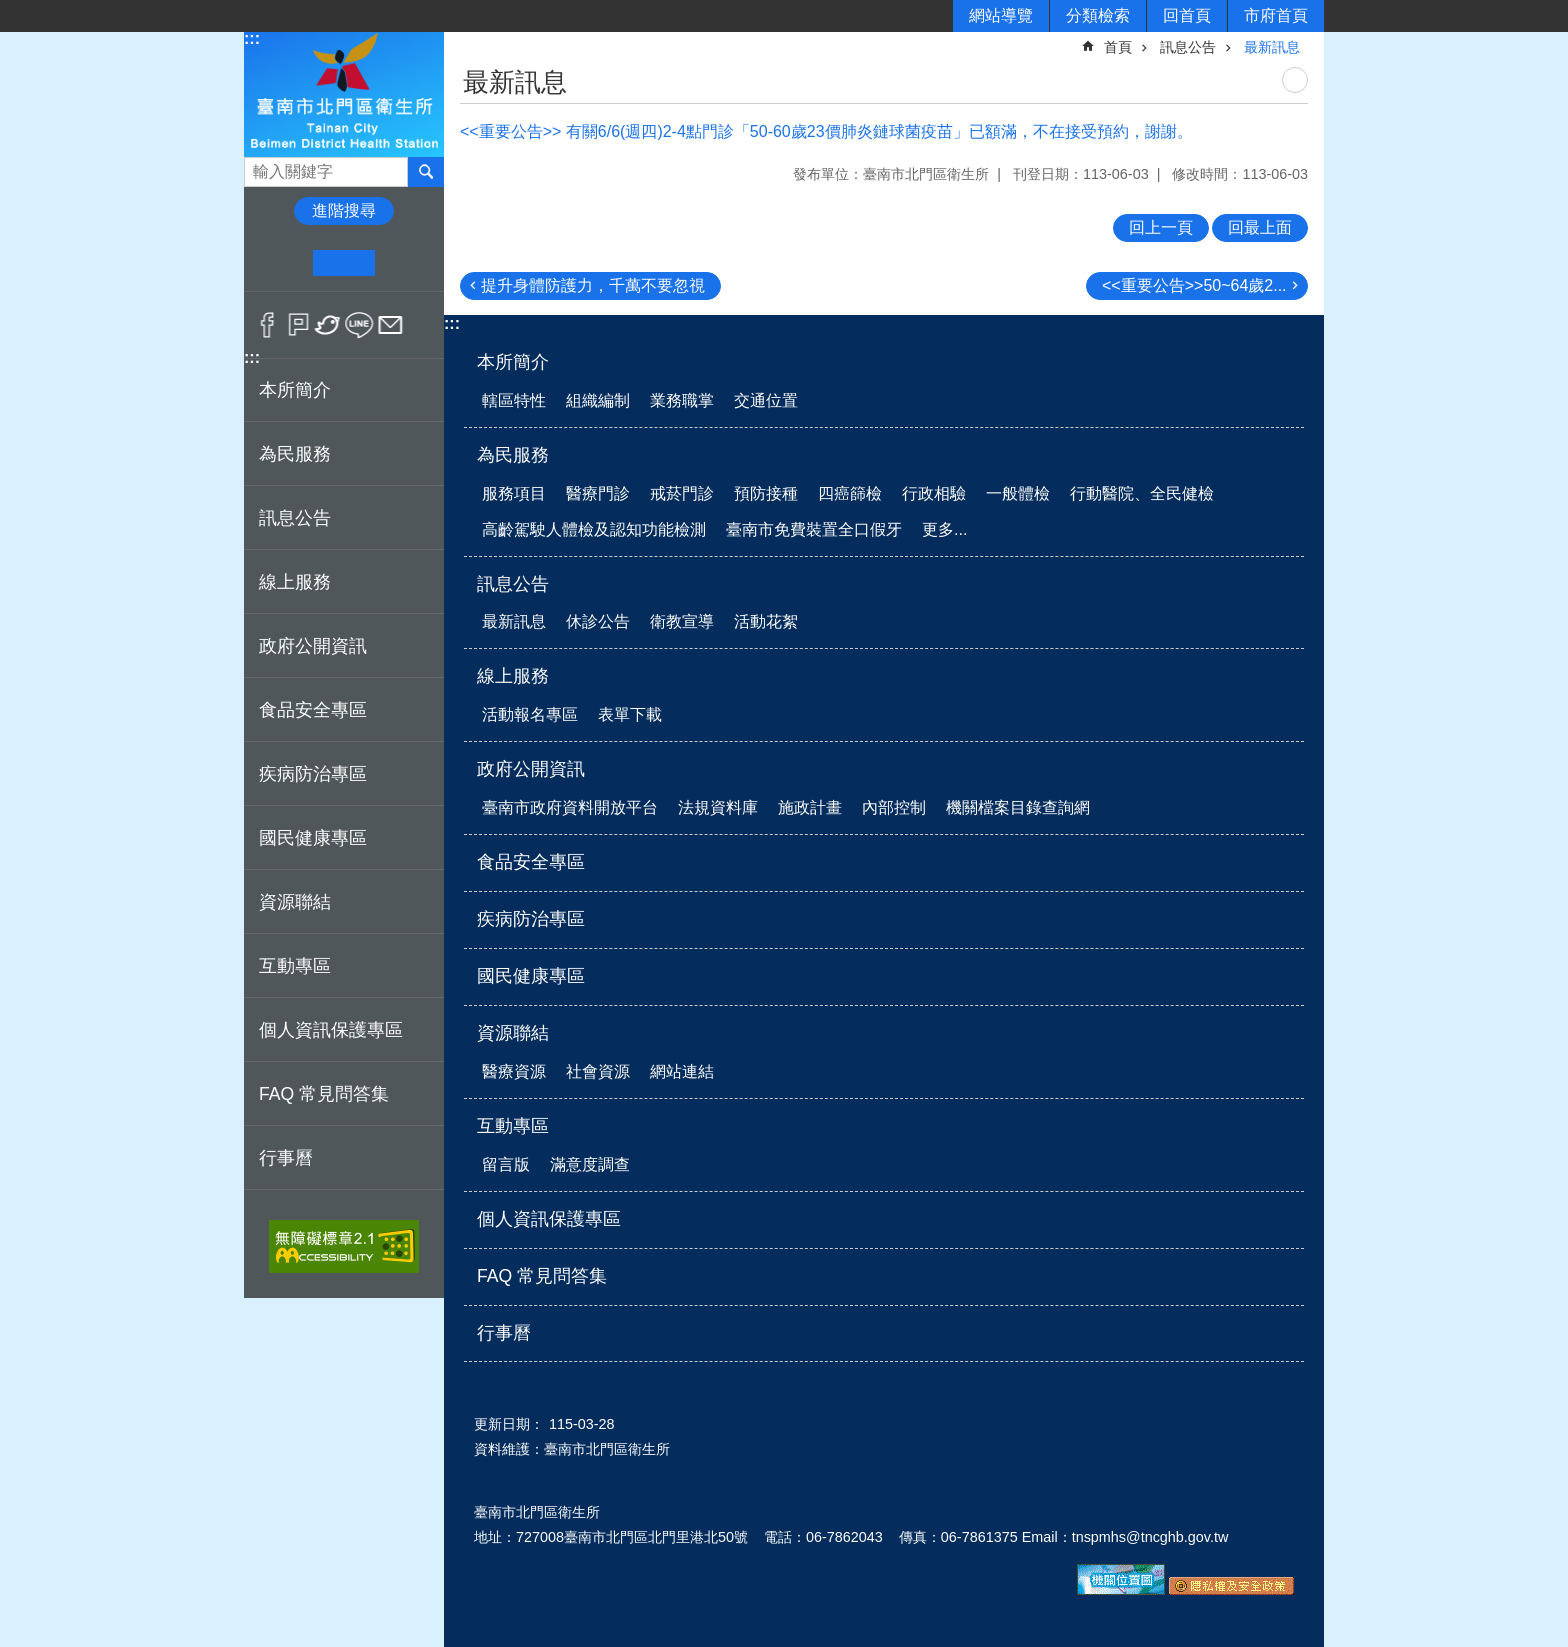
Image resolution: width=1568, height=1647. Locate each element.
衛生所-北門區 (344, 93)
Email (390, 325)
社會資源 (598, 1071)
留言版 (506, 1164)
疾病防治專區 (313, 774)
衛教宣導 (682, 621)
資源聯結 (513, 1033)
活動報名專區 (530, 714)
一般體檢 (1018, 493)
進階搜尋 (344, 210)
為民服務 (513, 455)
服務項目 (514, 493)
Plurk (298, 325)
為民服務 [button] (295, 454)
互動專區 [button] (295, 966)
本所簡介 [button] (295, 390)
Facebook (267, 325)
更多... (944, 529)
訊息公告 (1188, 47)
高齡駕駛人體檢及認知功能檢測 (594, 529)
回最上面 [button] (1260, 227)
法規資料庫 (718, 807)
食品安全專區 (313, 710)
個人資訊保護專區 (331, 1030)
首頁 (1118, 47)
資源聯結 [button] (295, 902)
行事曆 (286, 1158)
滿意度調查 (590, 1164)
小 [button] (282, 263)
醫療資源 (514, 1071)
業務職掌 (682, 400)
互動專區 (513, 1126)
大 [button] (405, 263)
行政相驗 (934, 493)
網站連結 (682, 1071)
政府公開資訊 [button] (313, 646)
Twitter (328, 325)
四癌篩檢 (850, 493)
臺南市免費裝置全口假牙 (814, 529)
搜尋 (260, 166)
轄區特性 (514, 400)
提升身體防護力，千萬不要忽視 (593, 285)
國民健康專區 (313, 838)
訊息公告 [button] (295, 518)
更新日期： (509, 1424)
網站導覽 (1001, 15)
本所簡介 (513, 362)
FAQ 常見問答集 (324, 1094)
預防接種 (766, 493)
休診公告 (598, 621)
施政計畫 (810, 807)
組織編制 (598, 400)
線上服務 (513, 676)
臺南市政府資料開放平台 (570, 807)
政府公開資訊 (531, 769)
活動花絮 (766, 621)
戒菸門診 (682, 493)
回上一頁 (1161, 227)
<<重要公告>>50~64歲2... (1194, 285)
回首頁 (1187, 15)
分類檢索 (1098, 15)
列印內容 (1295, 80)
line (359, 325)
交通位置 (766, 400)
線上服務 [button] (295, 582)
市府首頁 (1276, 15)
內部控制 (894, 807)
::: (252, 38)
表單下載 (630, 714)
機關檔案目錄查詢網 (1018, 807)
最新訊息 (1272, 47)
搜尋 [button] (426, 172)
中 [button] (343, 263)
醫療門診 (598, 493)
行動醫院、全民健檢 (1142, 493)
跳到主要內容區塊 (10, 10)
